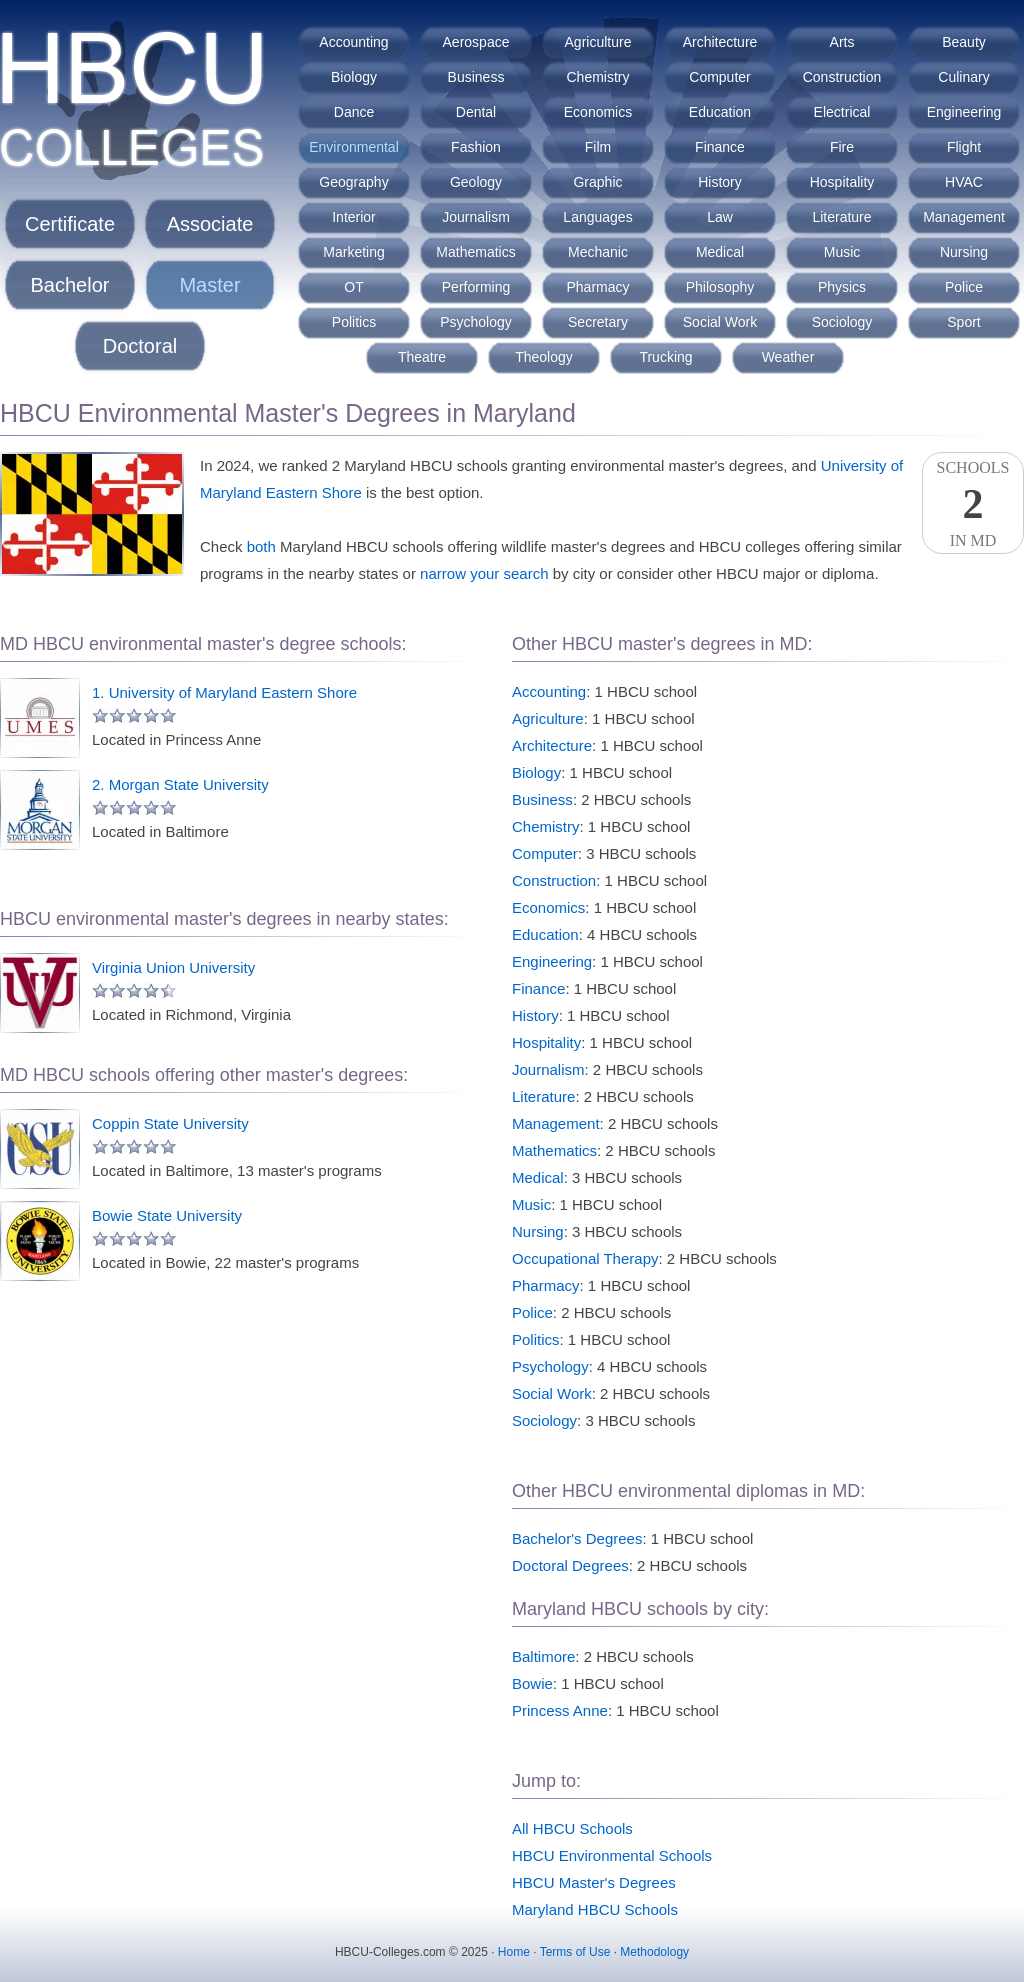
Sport (963, 322)
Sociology (842, 322)
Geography (353, 182)
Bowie (532, 1683)
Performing (476, 287)
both (261, 546)
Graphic (597, 182)
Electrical (842, 112)
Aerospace (476, 42)
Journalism (476, 217)
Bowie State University (167, 1215)
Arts (842, 42)
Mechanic (598, 252)
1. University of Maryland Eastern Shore (224, 692)
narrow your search (484, 573)
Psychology (476, 322)
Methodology (654, 1952)
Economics (598, 112)
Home (514, 1952)
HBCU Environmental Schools (612, 1855)
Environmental (354, 147)
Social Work (720, 322)
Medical (720, 252)
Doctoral (140, 346)
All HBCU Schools (572, 1828)
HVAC (964, 182)
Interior (354, 217)
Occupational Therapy (585, 1258)
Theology (544, 357)
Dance (354, 112)
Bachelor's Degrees (577, 1538)
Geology (476, 182)
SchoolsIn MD (973, 504)
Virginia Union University (173, 967)
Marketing (353, 252)
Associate (210, 224)
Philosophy (720, 287)
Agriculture (598, 42)
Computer (719, 77)
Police (964, 287)
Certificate (70, 224)
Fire (842, 147)
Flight (964, 147)
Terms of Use (575, 1952)
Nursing (964, 252)
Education (720, 112)
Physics (842, 287)
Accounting (353, 42)
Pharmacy (597, 287)
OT (353, 287)
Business (476, 77)
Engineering (964, 112)
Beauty (964, 42)
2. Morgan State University (180, 784)
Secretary (598, 322)
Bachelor (70, 285)
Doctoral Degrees (570, 1565)
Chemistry (597, 77)
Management (964, 217)
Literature (841, 217)
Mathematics (475, 252)
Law (720, 217)
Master (209, 285)
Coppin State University (170, 1123)
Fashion (476, 147)
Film (598, 147)
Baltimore (543, 1656)
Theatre (422, 357)
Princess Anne (560, 1710)
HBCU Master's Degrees (594, 1882)
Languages (597, 217)
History (720, 182)
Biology (354, 77)
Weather (788, 357)
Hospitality (842, 182)
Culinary (963, 77)
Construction (842, 77)
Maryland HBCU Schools (595, 1909)
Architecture (720, 42)
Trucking (665, 357)
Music (842, 252)
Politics (354, 322)
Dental (476, 112)
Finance (720, 147)
